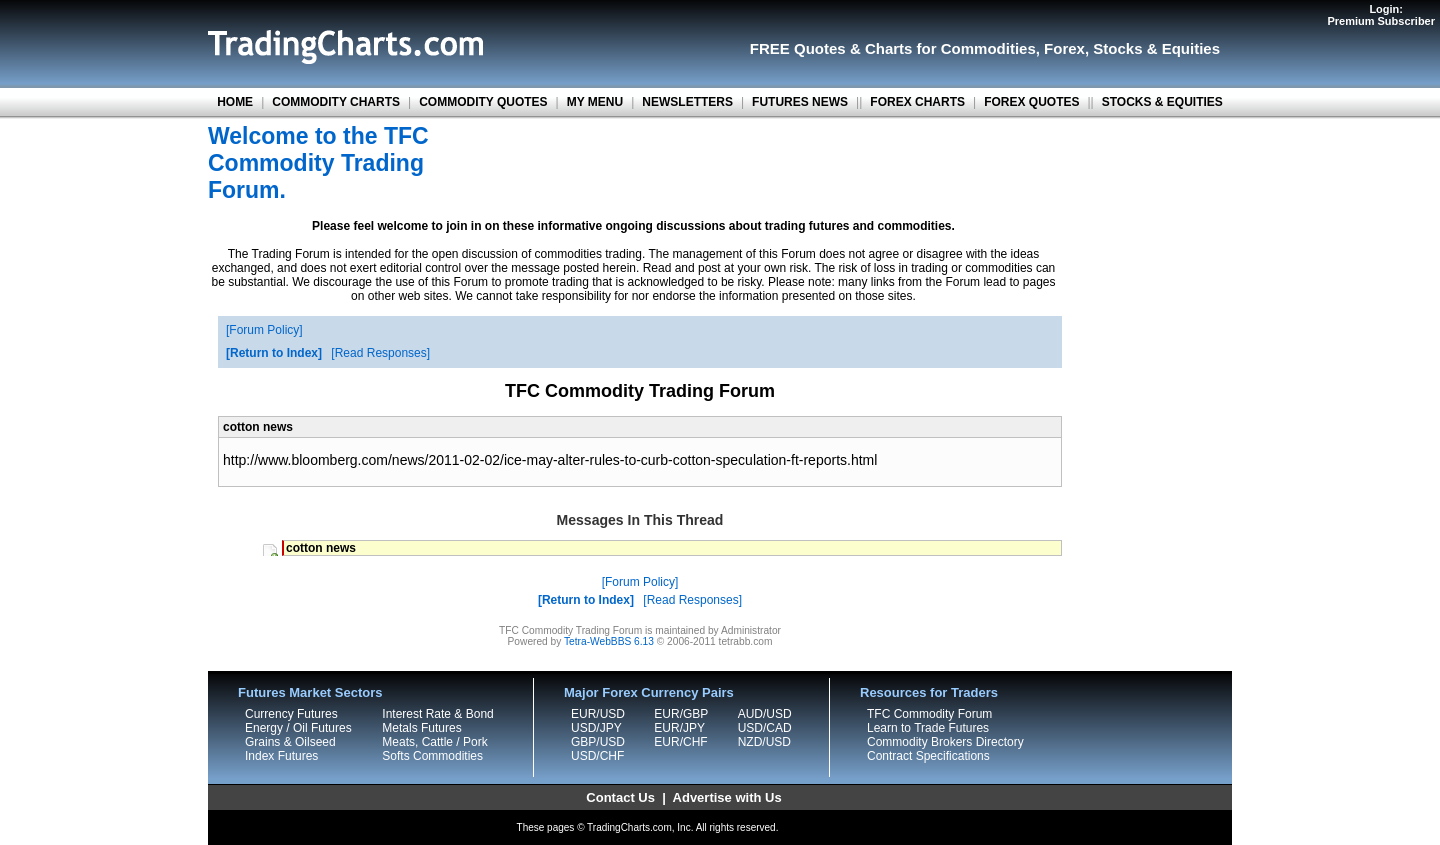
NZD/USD (764, 742)
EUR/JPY (679, 728)
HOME (235, 102)
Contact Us (620, 797)
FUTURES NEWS (800, 102)
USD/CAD (765, 728)
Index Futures (281, 756)
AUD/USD (765, 714)
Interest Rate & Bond (437, 714)
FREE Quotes (798, 48)
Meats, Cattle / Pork (434, 742)
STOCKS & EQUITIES (1162, 102)
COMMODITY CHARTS (336, 102)
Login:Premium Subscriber (1381, 15)
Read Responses (381, 353)
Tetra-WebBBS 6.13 (609, 641)
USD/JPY (596, 728)
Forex (1064, 48)
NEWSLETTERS (687, 102)
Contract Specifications (928, 756)
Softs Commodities (432, 756)
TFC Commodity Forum (929, 714)
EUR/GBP (681, 714)
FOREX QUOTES (1031, 102)
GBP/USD (598, 742)
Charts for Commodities (950, 48)
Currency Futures (291, 714)
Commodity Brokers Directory (945, 742)
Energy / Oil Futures (298, 728)
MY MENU (595, 102)
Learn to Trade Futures (928, 728)
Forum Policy (264, 330)
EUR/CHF (680, 742)
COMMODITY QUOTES (483, 102)
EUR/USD (598, 714)
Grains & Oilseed (290, 742)
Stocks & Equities (1156, 48)
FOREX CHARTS (917, 102)
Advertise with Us (727, 797)
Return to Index (274, 353)
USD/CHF (597, 756)
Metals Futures (421, 728)
